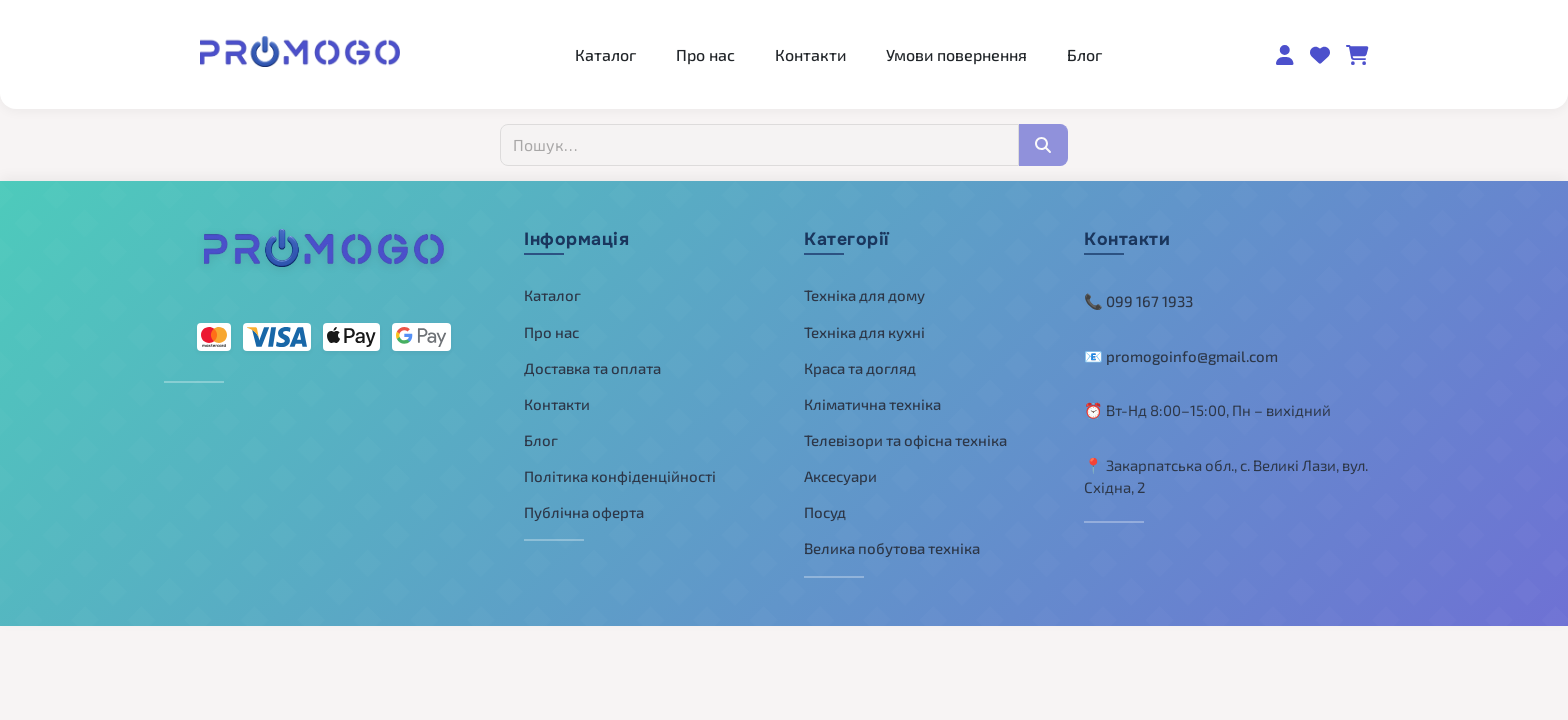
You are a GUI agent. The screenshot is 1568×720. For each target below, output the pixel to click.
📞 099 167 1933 (1138, 301)
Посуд (825, 512)
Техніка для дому (864, 295)
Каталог (605, 54)
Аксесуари (840, 476)
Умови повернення (956, 54)
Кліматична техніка (872, 404)
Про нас (705, 54)
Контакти (810, 54)
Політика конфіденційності (620, 476)
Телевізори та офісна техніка (905, 440)
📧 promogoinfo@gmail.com (1181, 356)
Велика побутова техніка (892, 548)
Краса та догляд (860, 368)
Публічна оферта (584, 512)
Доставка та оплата (592, 368)
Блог (1084, 54)
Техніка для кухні (864, 332)
